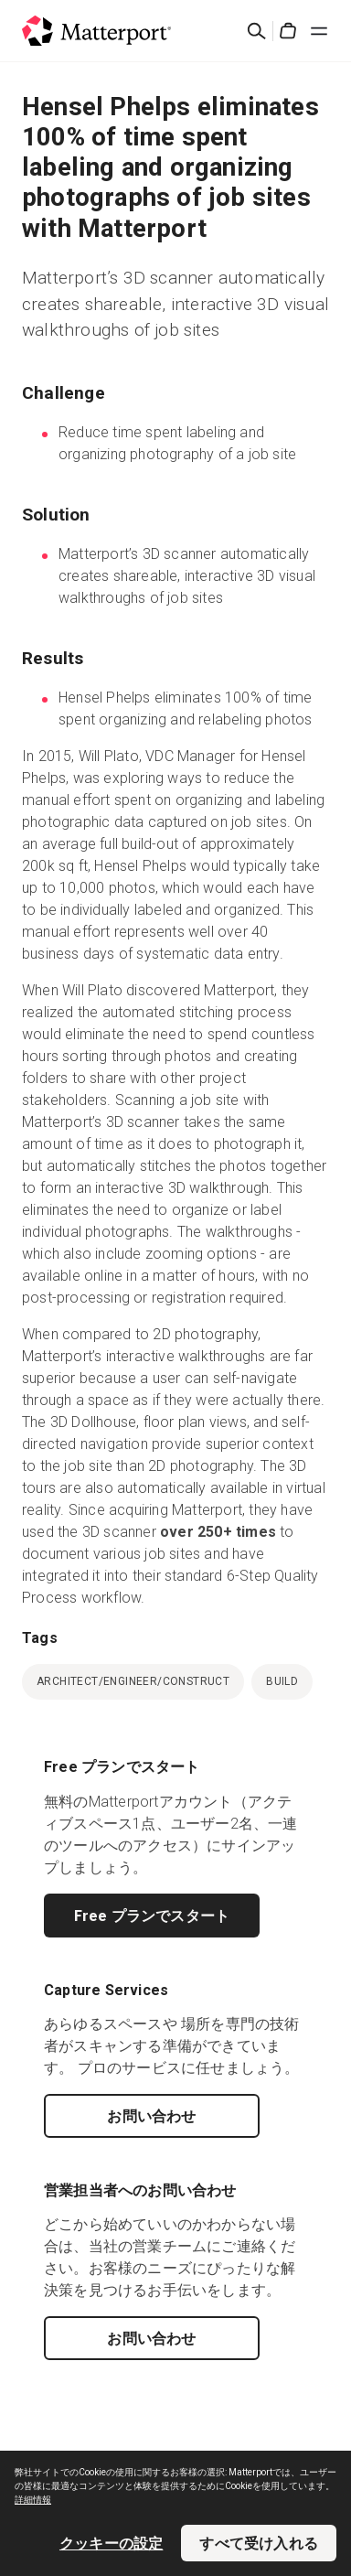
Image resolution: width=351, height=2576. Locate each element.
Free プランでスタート (152, 1915)
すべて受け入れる (258, 2543)
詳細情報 (33, 2500)
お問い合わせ (151, 2116)
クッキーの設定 (111, 2543)
